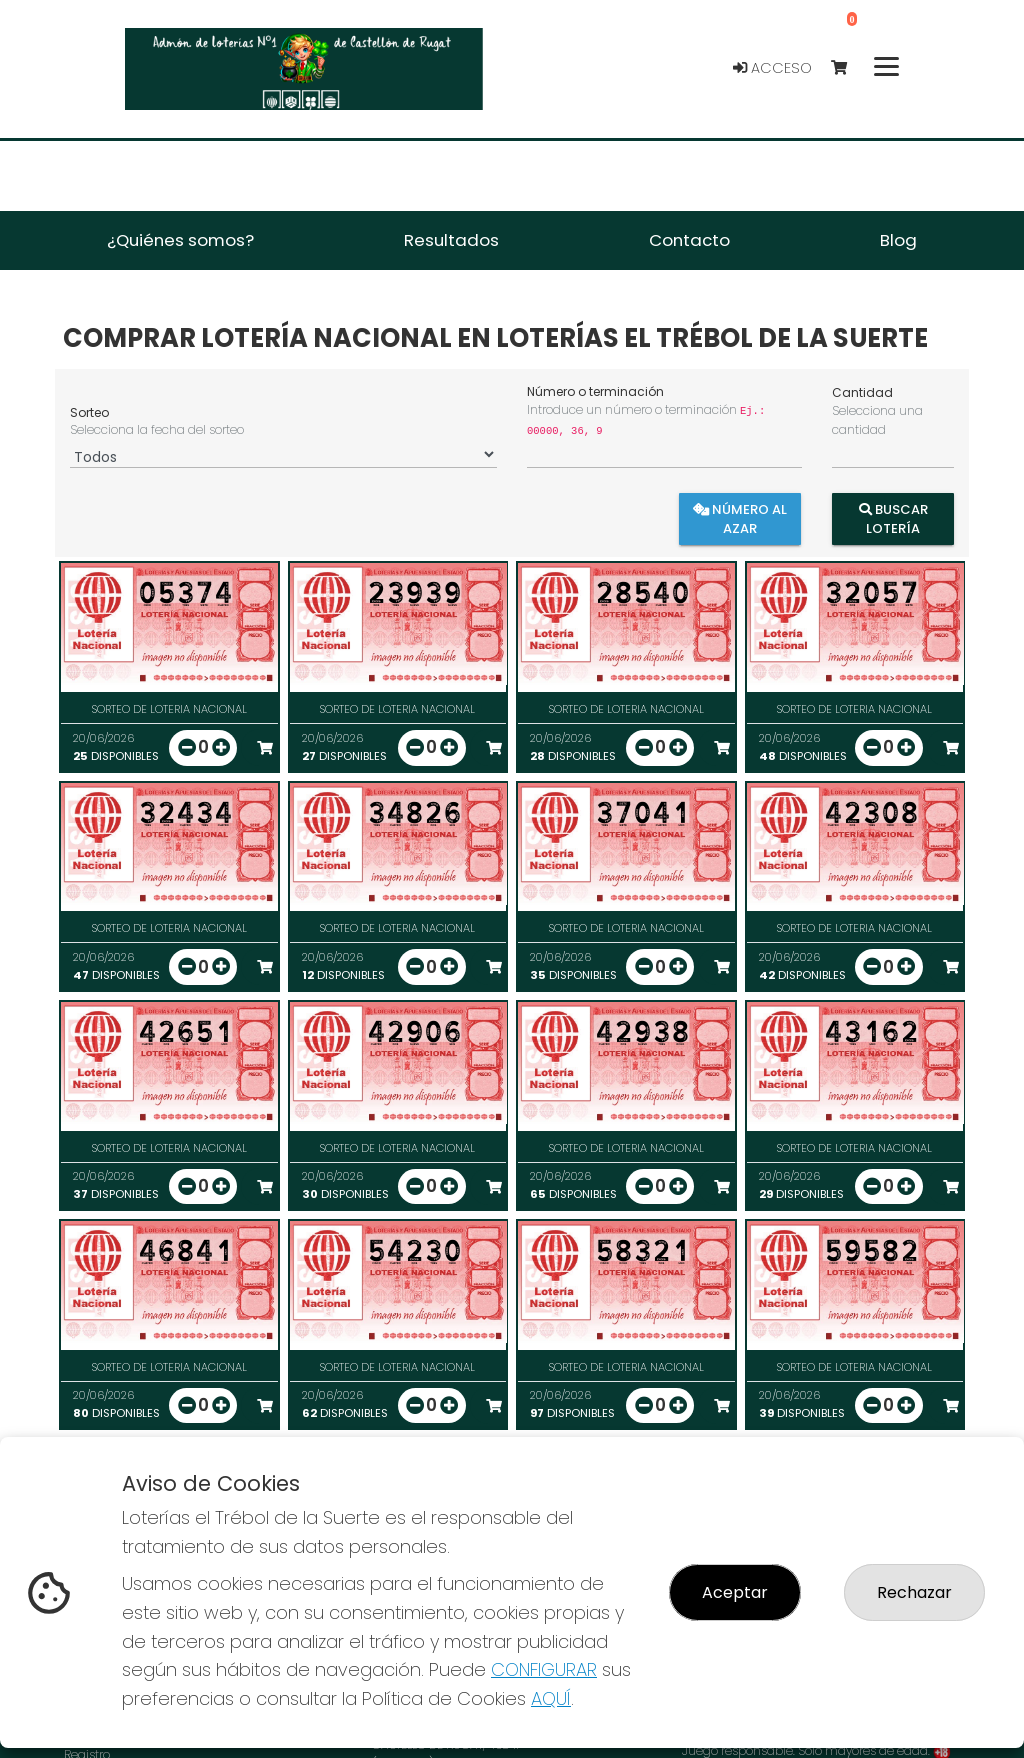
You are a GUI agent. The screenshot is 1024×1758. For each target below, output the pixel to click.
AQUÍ (551, 1698)
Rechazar (914, 1592)
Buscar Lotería (892, 519)
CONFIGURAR (544, 1669)
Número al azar (741, 519)
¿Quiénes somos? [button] (180, 240)
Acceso (772, 68)
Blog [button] (898, 240)
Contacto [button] (689, 240)
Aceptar (735, 1592)
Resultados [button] (451, 240)
